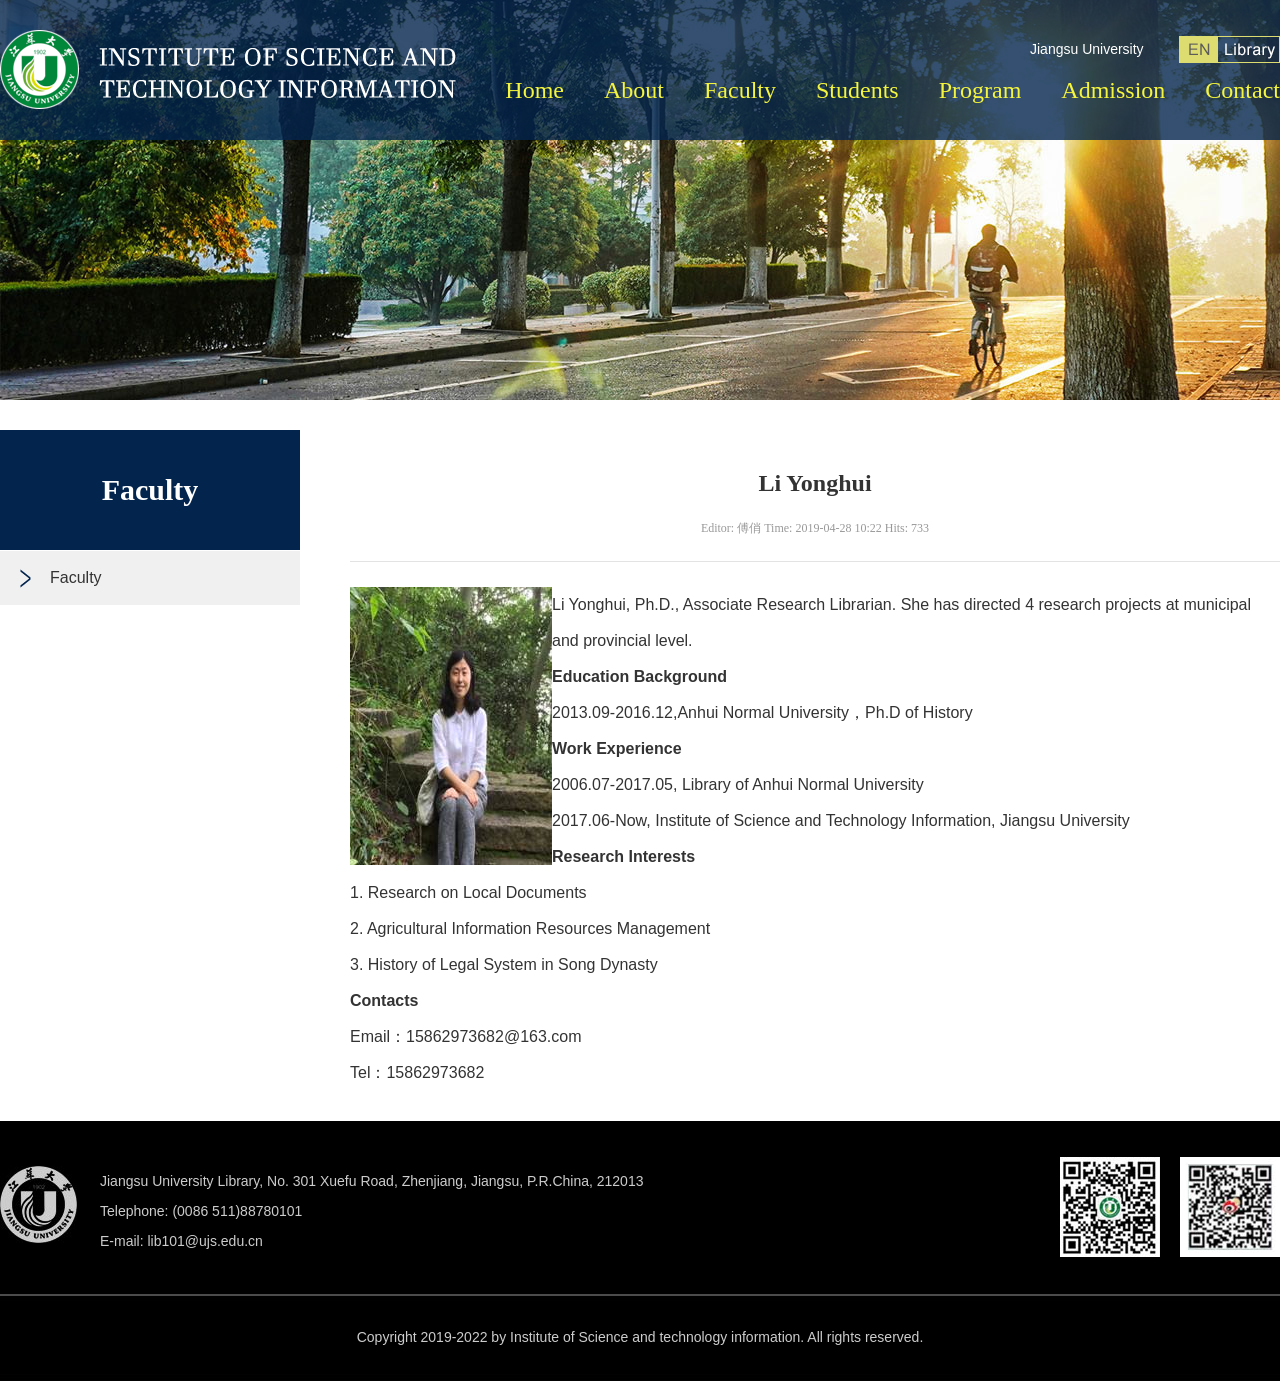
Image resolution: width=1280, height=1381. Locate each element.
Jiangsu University (1087, 49)
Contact (1242, 90)
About (634, 90)
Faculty (740, 90)
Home (534, 90)
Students (857, 90)
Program (980, 90)
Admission (1113, 90)
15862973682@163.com (494, 1036)
